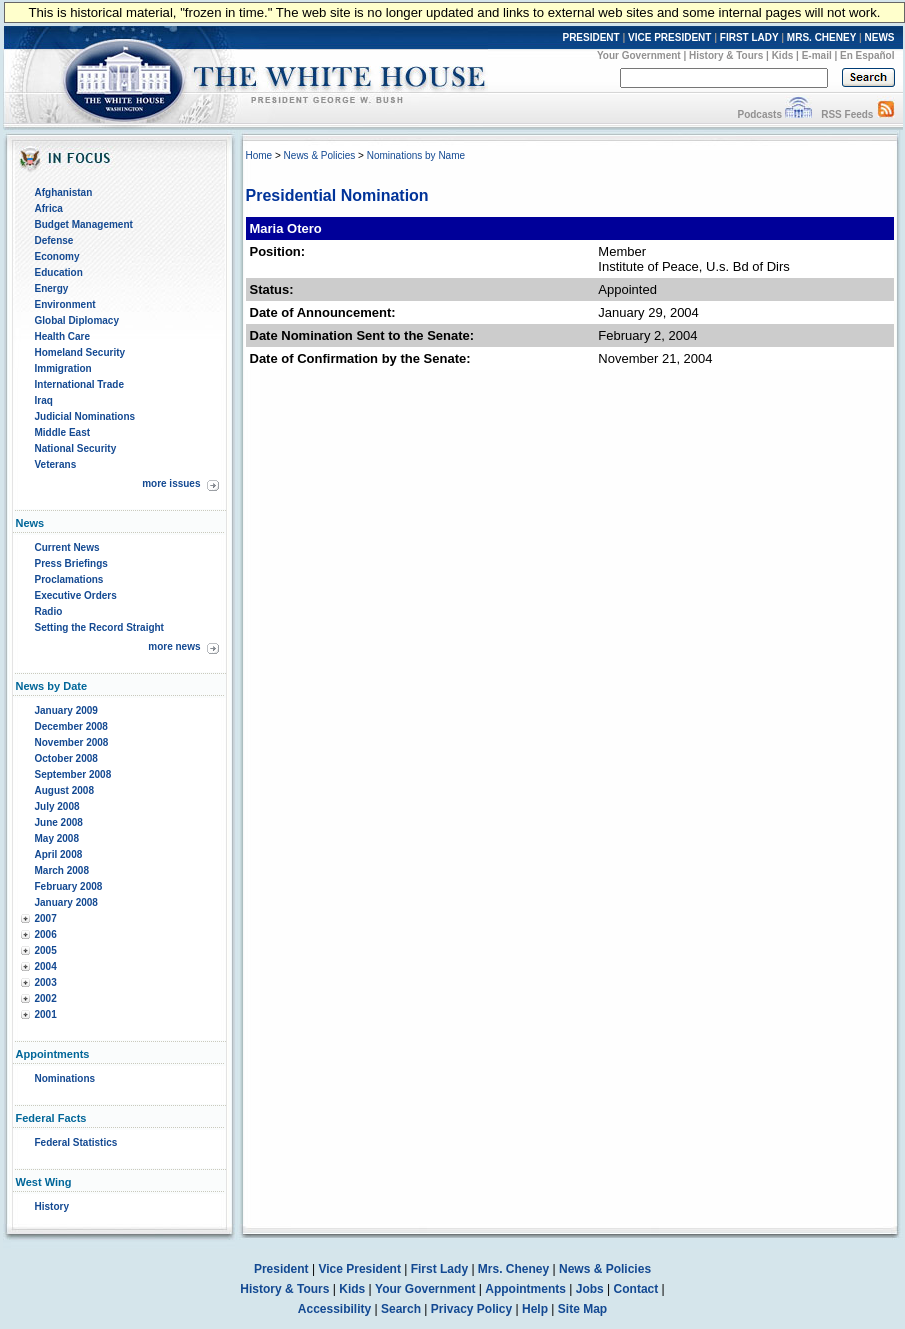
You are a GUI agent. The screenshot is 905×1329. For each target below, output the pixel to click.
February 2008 (69, 886)
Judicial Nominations (85, 416)
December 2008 (71, 726)
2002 (46, 998)
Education (59, 272)
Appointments (525, 1289)
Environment (65, 304)
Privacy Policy (471, 1309)
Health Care (63, 336)
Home (259, 155)
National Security (76, 448)
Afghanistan (64, 192)
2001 (46, 1014)
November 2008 (72, 742)
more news (174, 646)
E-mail (817, 55)
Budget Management (84, 224)
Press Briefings (71, 563)
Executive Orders (76, 595)
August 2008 (64, 790)
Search (401, 1309)
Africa (49, 208)
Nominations (65, 1078)
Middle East (63, 432)
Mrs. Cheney (513, 1269)
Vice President (359, 1269)
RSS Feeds (847, 114)
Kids (783, 55)
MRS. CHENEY (821, 37)
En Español (867, 55)
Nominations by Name (416, 155)
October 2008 (66, 758)
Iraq (44, 400)
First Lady (439, 1269)
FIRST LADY (749, 37)
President (281, 1269)
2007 (46, 918)
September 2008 (73, 774)
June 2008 (59, 822)
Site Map (582, 1309)
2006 (46, 934)
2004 (46, 966)
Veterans (56, 464)
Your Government (639, 55)
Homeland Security (80, 352)
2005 (46, 950)
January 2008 (66, 902)
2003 (46, 982)
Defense (54, 240)
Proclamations (69, 579)
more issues (171, 483)
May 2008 (57, 838)
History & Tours (726, 55)
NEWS (880, 37)
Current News (67, 547)
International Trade (79, 384)
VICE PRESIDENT (669, 37)
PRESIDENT (590, 37)
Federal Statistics (76, 1142)
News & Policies (320, 155)
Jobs (590, 1289)
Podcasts (759, 114)
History (52, 1206)
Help (535, 1309)
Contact (636, 1289)
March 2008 (62, 870)
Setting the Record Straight (99, 627)
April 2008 (59, 854)
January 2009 (66, 710)
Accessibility (334, 1309)
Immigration (63, 368)
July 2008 (57, 806)
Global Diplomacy (77, 320)
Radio (49, 611)
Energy (52, 288)
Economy (57, 256)
